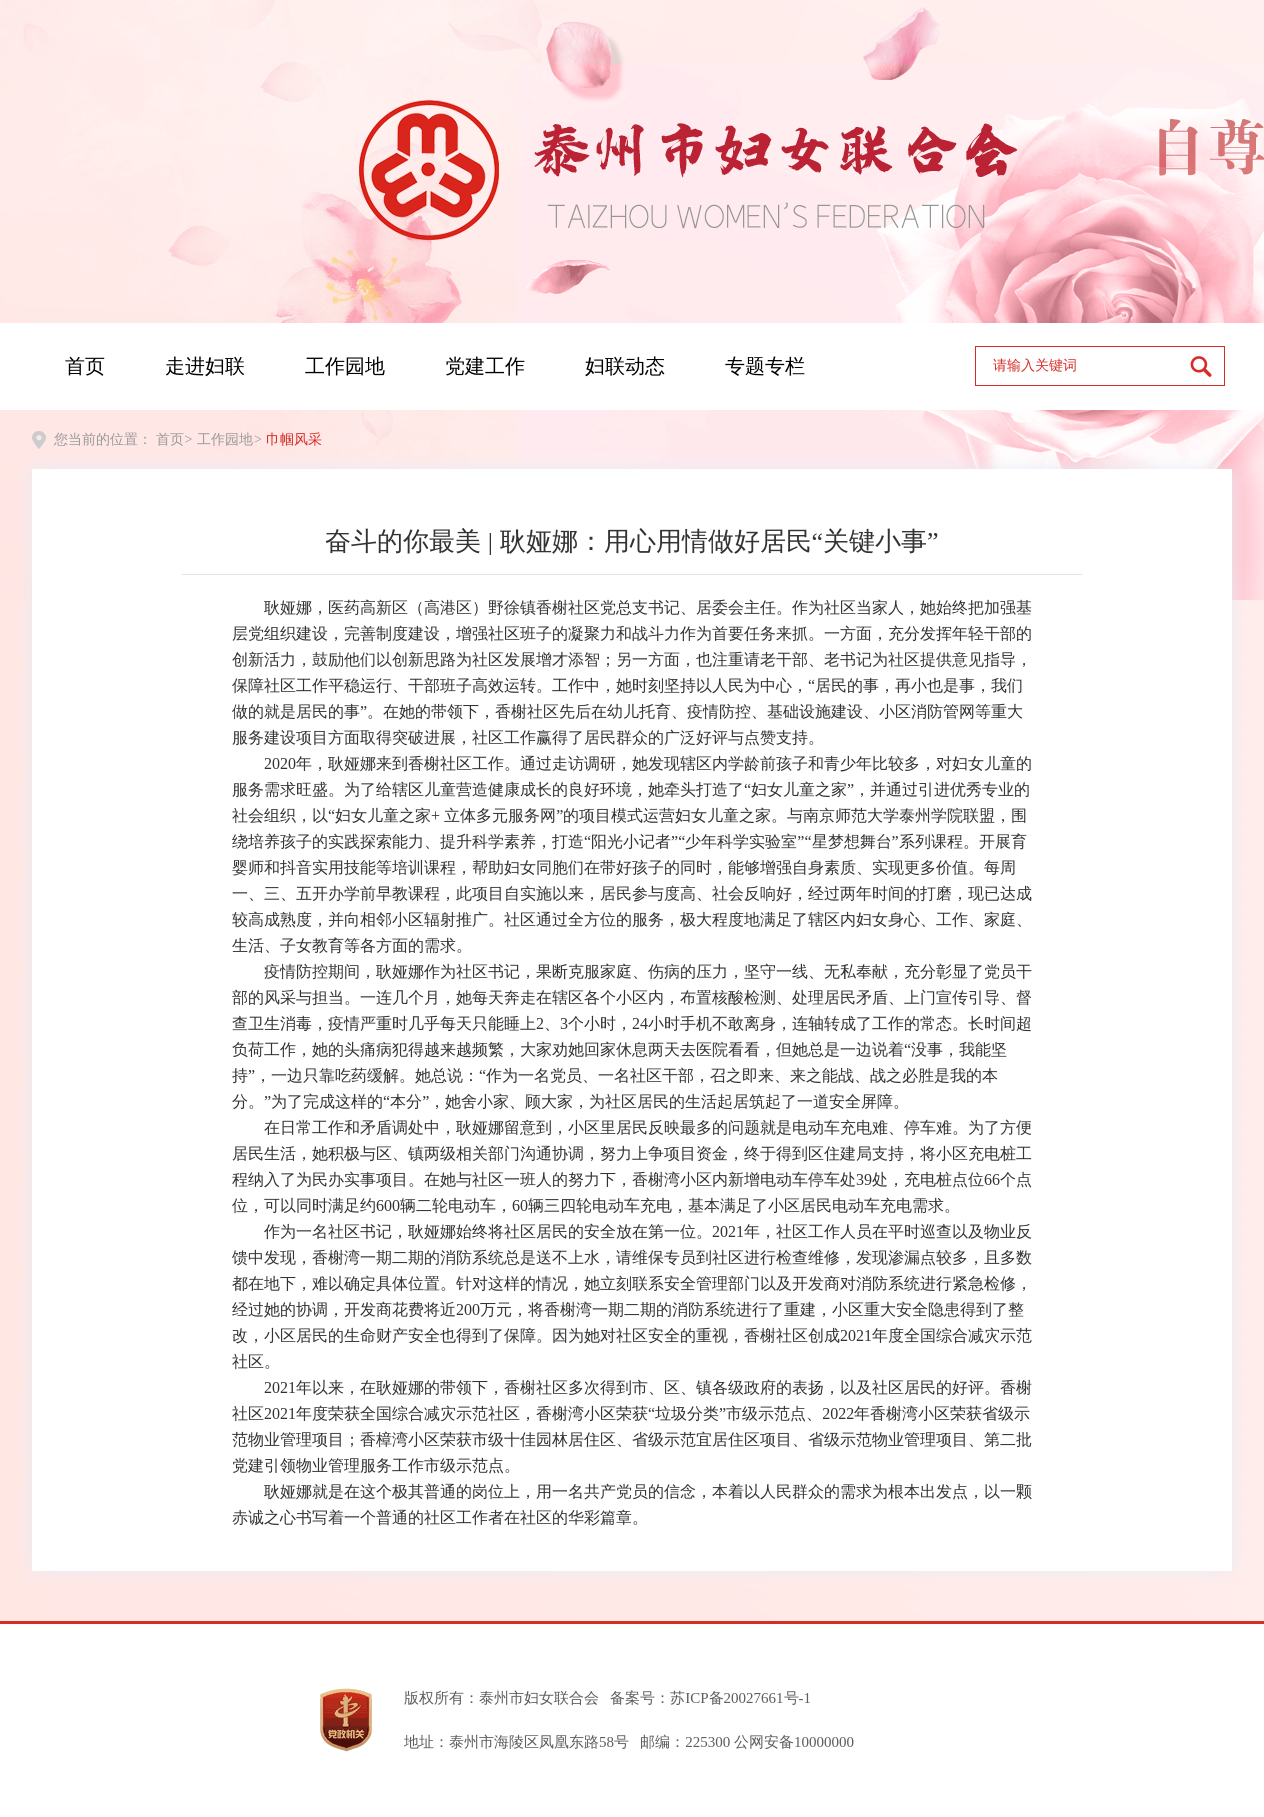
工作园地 (345, 366)
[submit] (1207, 366)
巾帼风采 (294, 439)
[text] (1083, 366)
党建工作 (485, 366)
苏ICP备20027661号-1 (740, 1698)
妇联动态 (625, 366)
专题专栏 (765, 366)
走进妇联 (205, 366)
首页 (85, 366)
